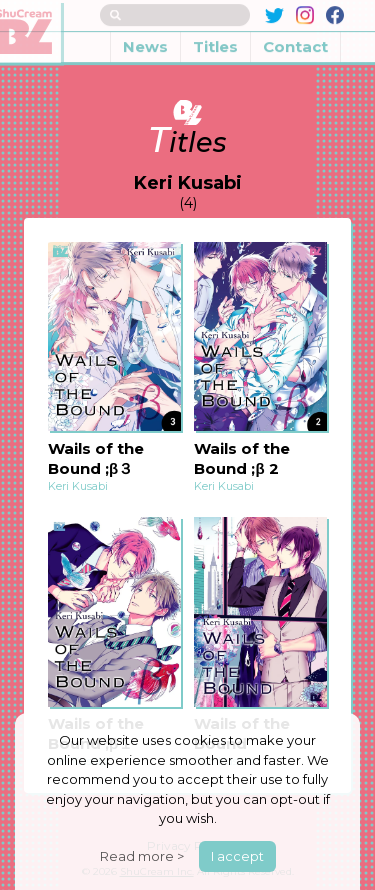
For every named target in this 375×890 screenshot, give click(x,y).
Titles (215, 33)
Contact (295, 33)
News (145, 33)
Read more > (142, 856)
